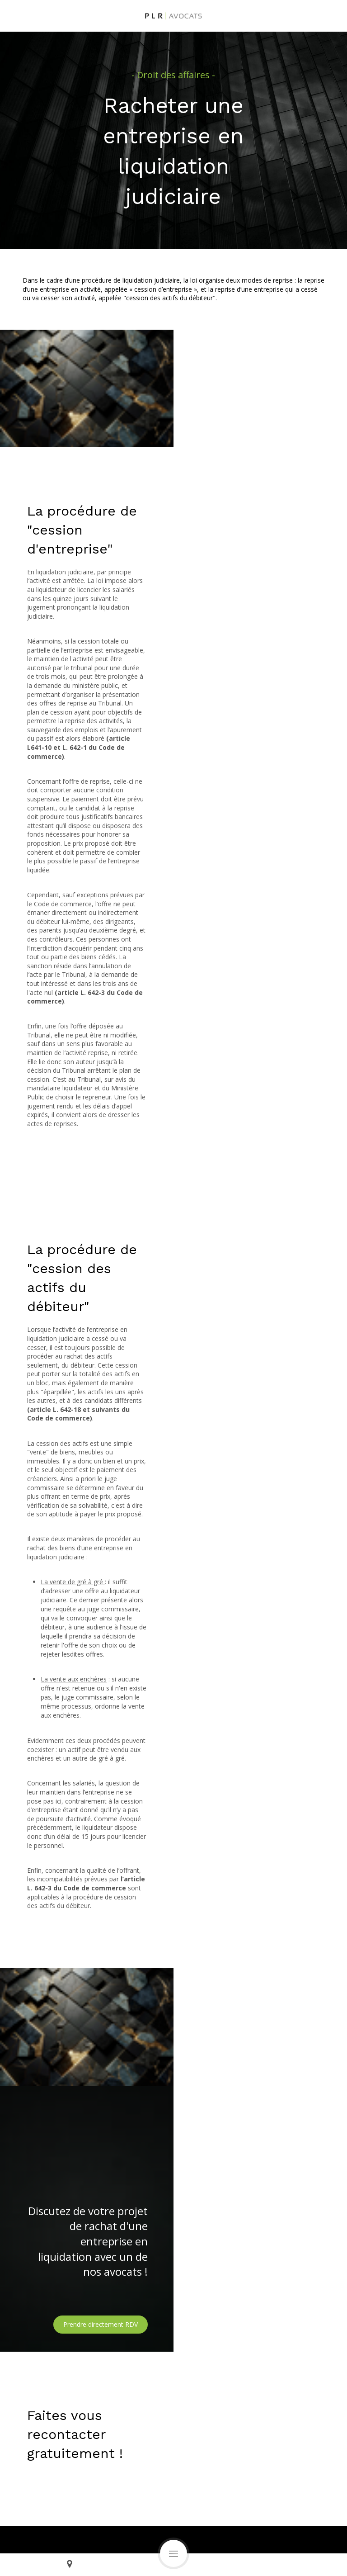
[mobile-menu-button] (173, 2553)
